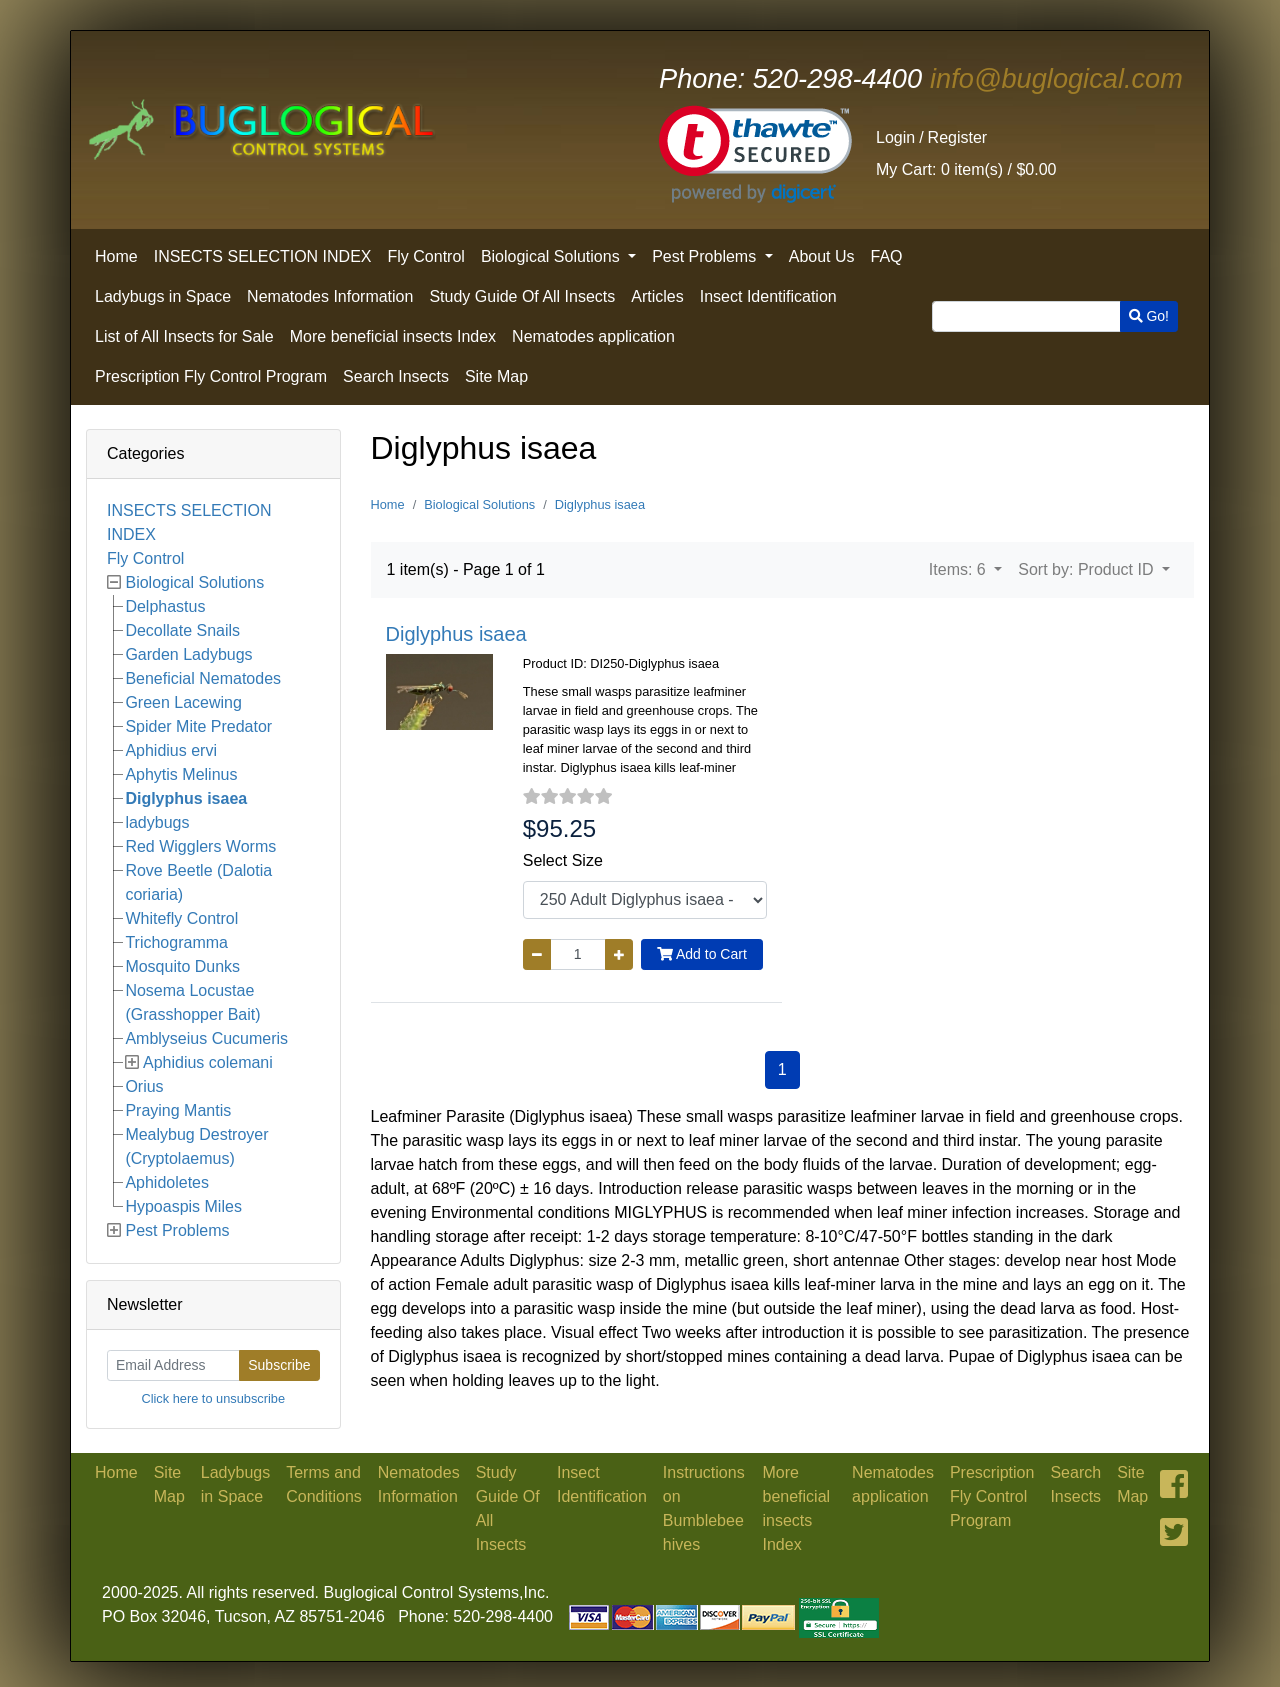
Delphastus (165, 606)
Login (895, 137)
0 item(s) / (966, 169)
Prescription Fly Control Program (211, 376)
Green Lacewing (183, 702)
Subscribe (279, 1365)
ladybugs (157, 822)
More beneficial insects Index (393, 336)
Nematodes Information (330, 296)
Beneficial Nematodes (203, 678)
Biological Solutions (552, 256)
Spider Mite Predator (198, 726)
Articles (657, 296)
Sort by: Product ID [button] (1088, 569)
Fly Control (426, 256)
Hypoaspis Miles (183, 1206)
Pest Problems (706, 256)
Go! (1149, 316)
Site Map (496, 376)
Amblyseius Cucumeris (206, 1038)
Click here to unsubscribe (213, 1398)
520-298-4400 (790, 78)
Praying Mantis (178, 1110)
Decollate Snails (182, 630)
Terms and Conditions (324, 1484)
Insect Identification (768, 296)
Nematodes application (593, 336)
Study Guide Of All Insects (522, 296)
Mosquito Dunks (182, 966)
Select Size (563, 860)
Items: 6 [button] (959, 569)
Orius (144, 1086)
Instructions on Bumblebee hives (704, 1508)
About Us (822, 256)
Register (958, 137)
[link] (755, 154)
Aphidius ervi (171, 750)
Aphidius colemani (208, 1062)
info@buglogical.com (1056, 78)
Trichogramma (176, 942)
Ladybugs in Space (163, 296)
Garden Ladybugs (188, 654)
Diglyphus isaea (186, 798)
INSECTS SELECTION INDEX (263, 256)
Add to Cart (702, 954)
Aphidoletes (167, 1182)
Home (116, 256)
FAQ (887, 256)
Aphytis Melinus (181, 774)
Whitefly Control (181, 918)
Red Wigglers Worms (200, 846)
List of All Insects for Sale (184, 336)
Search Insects (396, 376)
